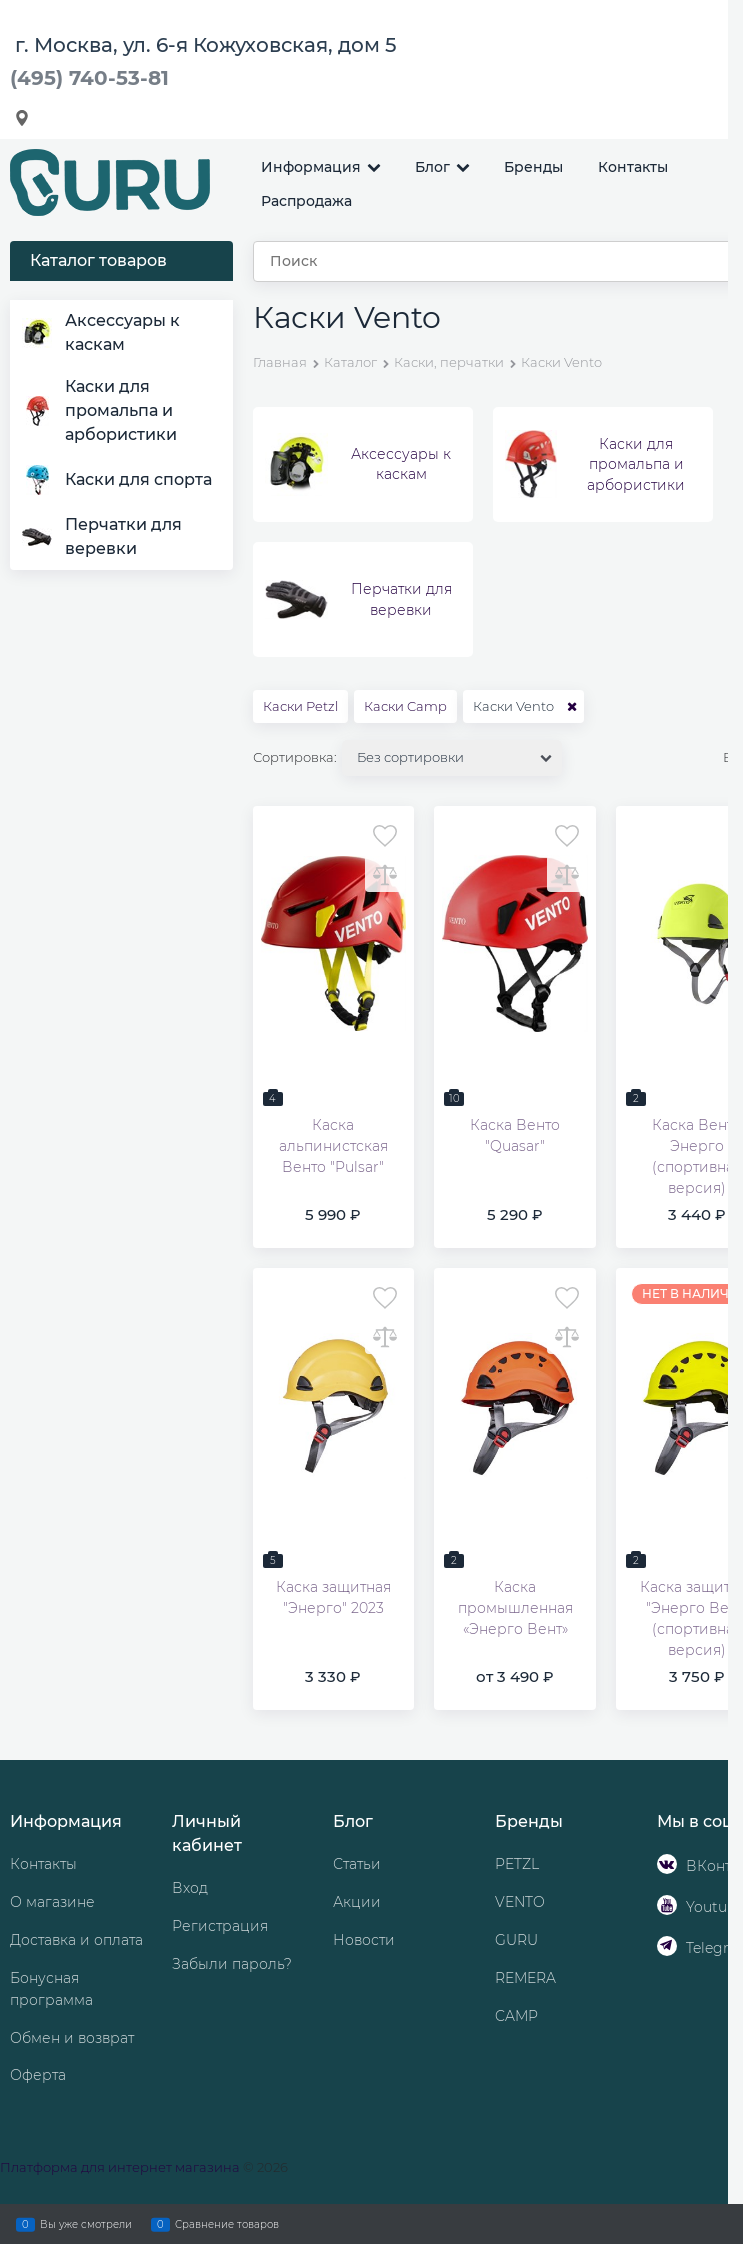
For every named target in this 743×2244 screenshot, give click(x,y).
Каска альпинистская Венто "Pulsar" (333, 1146)
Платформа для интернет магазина (120, 2167)
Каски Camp (405, 706)
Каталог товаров (98, 260)
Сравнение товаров (227, 2224)
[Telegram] (667, 1946)
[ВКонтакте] (667, 1864)
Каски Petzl (300, 706)
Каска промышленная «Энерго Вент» (515, 1608)
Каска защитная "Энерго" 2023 (333, 1597)
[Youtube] (667, 1905)
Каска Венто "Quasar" (515, 1135)
